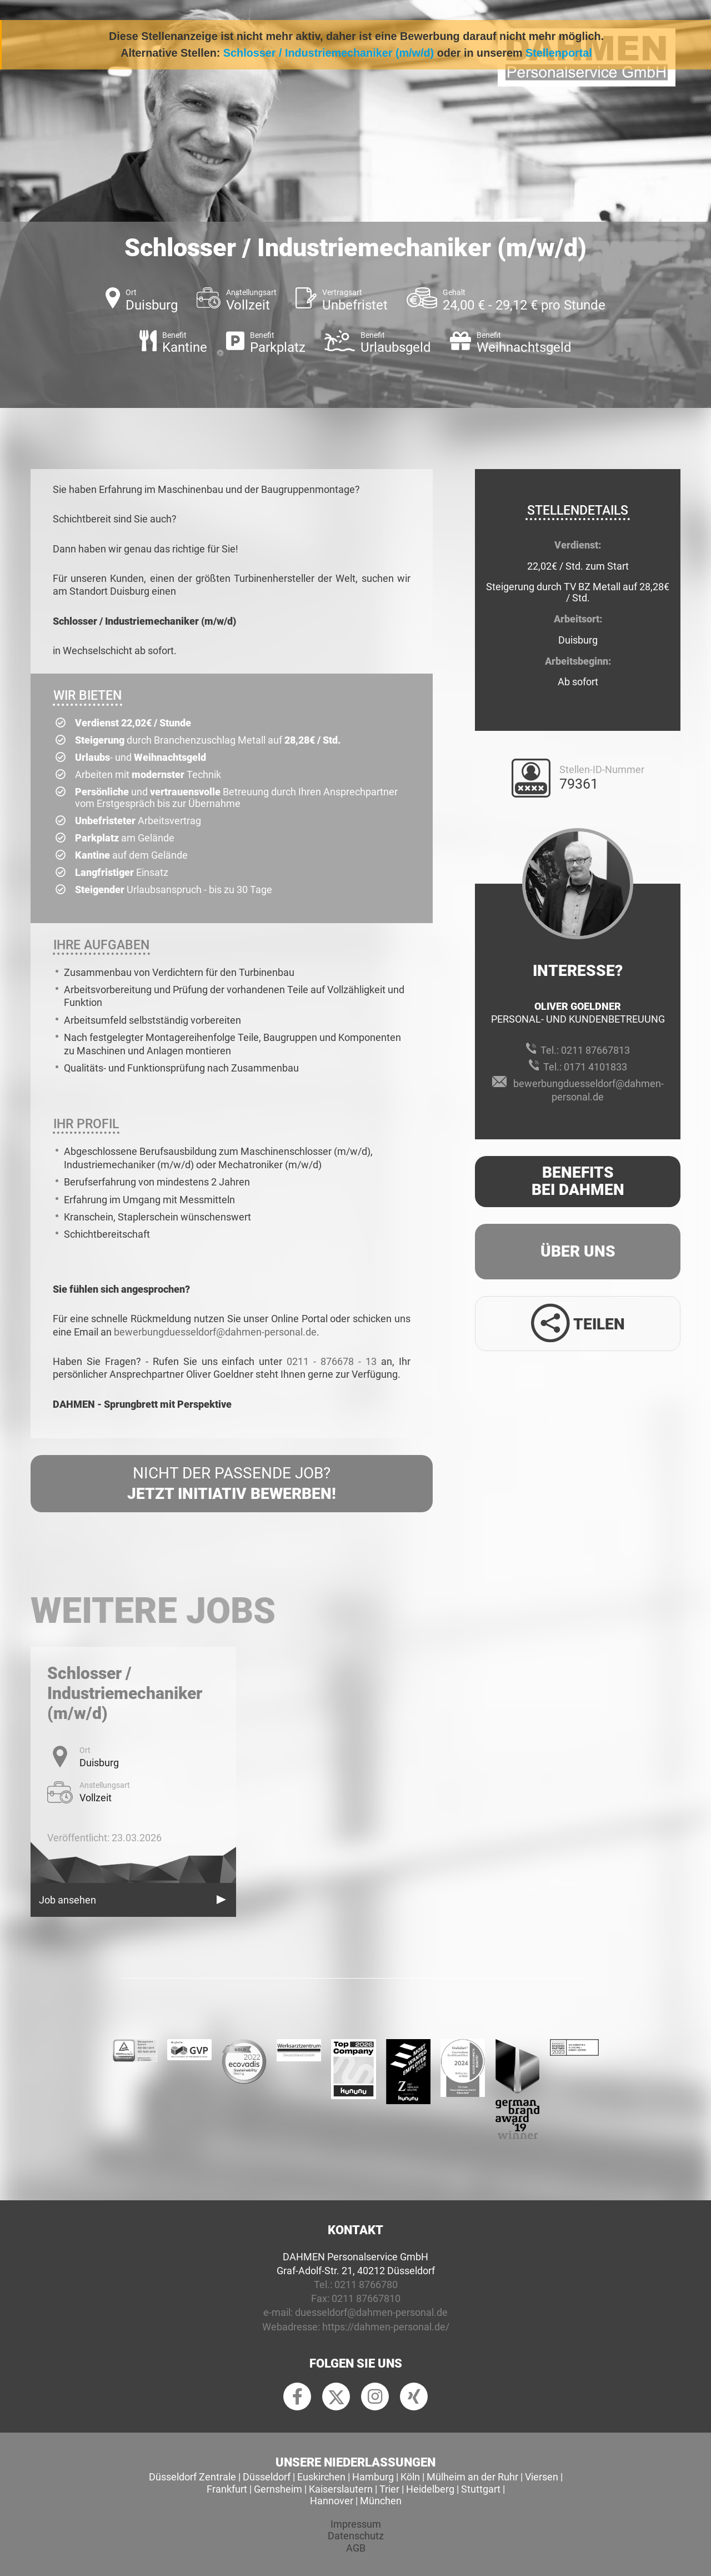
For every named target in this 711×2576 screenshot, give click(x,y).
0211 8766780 (366, 2284)
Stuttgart (480, 2489)
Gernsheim (278, 2489)
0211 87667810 (366, 2298)
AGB (355, 2548)
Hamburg (373, 2477)
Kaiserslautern (341, 2489)
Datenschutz (356, 2536)
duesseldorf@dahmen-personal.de (371, 2312)
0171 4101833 (595, 1067)
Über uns (577, 1251)
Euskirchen (321, 2477)
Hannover (331, 2501)
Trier (389, 2489)
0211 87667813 (595, 1050)
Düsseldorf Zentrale (192, 2477)
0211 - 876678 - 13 (332, 1361)
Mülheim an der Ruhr (472, 2477)
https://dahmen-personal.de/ (385, 2327)
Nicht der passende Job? (232, 1484)
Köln (410, 2477)
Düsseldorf (267, 2477)
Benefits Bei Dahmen (578, 1181)
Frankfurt (227, 2489)
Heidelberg (430, 2489)
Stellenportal (558, 53)
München (381, 2501)
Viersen (541, 2477)
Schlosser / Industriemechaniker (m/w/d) (328, 53)
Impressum (356, 2524)
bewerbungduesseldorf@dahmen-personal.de (215, 1332)
